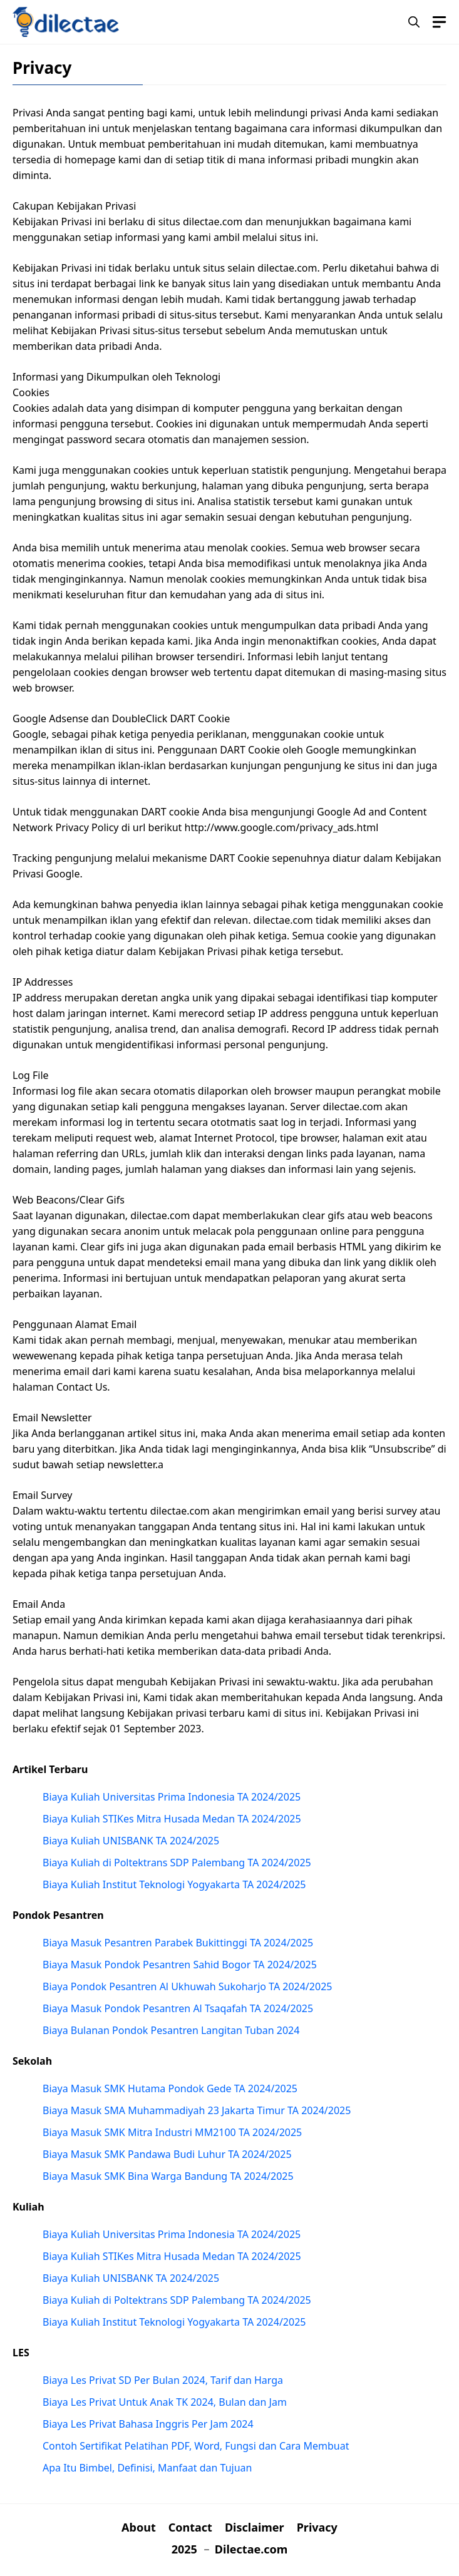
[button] (414, 22)
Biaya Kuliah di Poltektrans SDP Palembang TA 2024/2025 (177, 1862)
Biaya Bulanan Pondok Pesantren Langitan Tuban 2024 (171, 2030)
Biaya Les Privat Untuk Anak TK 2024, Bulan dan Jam (165, 2402)
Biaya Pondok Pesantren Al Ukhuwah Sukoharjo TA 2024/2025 (187, 1986)
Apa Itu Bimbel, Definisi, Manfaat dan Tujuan (147, 2468)
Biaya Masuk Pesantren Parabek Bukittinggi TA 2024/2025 (178, 1943)
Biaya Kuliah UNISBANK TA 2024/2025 (131, 1841)
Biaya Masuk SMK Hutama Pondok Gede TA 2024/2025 (170, 2088)
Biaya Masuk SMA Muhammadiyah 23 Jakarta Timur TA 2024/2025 (197, 2110)
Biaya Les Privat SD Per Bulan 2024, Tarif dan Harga (163, 2380)
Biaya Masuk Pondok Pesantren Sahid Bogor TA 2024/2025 (180, 1964)
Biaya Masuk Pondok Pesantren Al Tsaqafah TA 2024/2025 (178, 2008)
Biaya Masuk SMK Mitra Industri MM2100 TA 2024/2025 (172, 2132)
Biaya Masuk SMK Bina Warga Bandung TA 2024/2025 (168, 2176)
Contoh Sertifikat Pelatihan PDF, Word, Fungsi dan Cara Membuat (196, 2446)
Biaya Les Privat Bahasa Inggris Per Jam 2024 (148, 2424)
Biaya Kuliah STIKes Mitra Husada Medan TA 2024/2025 (172, 1819)
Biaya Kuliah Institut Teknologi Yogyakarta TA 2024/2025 (174, 1884)
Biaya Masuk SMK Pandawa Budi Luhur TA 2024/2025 (167, 2154)
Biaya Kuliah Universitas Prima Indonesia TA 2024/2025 (172, 1797)
